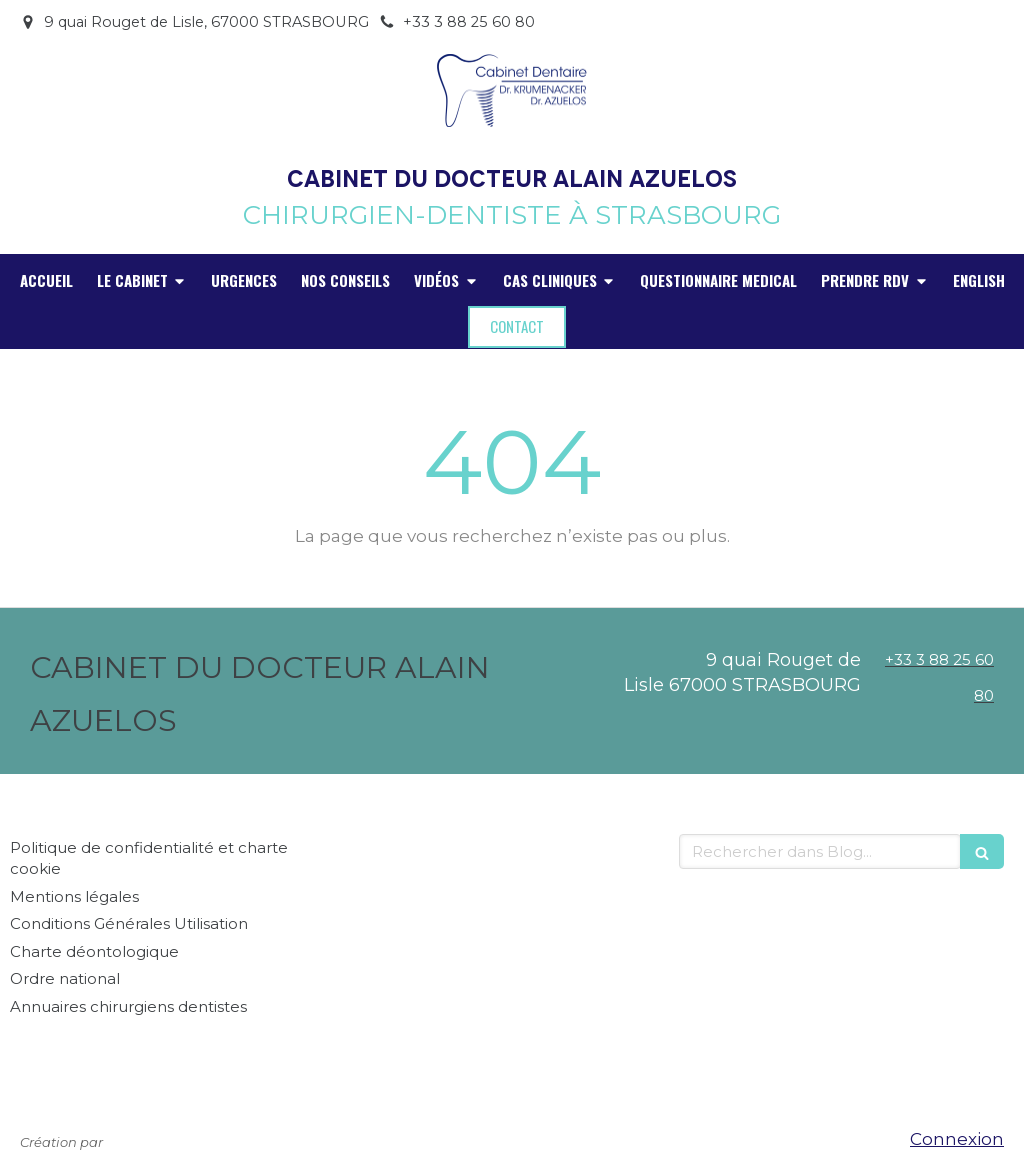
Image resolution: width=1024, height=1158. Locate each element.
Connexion (957, 1139)
